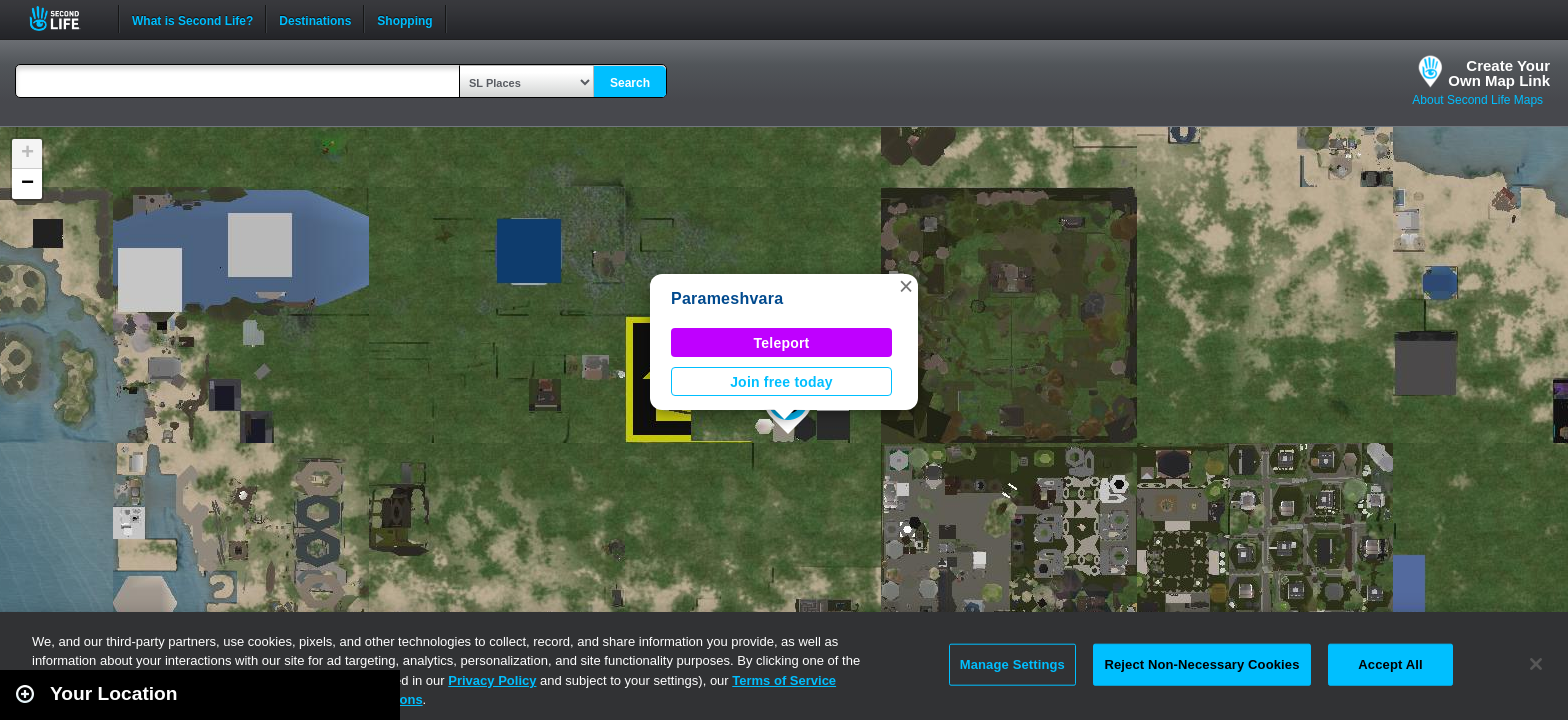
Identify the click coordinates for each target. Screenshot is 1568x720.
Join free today (781, 382)
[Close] (1536, 664)
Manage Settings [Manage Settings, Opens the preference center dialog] (1012, 664)
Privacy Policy (492, 680)
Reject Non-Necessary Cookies (1201, 664)
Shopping (404, 19)
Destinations (315, 19)
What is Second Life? (192, 19)
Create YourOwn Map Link (1499, 73)
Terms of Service (784, 680)
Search (630, 83)
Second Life (65, 18)
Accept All (1390, 664)
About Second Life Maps (1477, 100)
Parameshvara (727, 298)
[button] (906, 286)
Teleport (782, 343)
